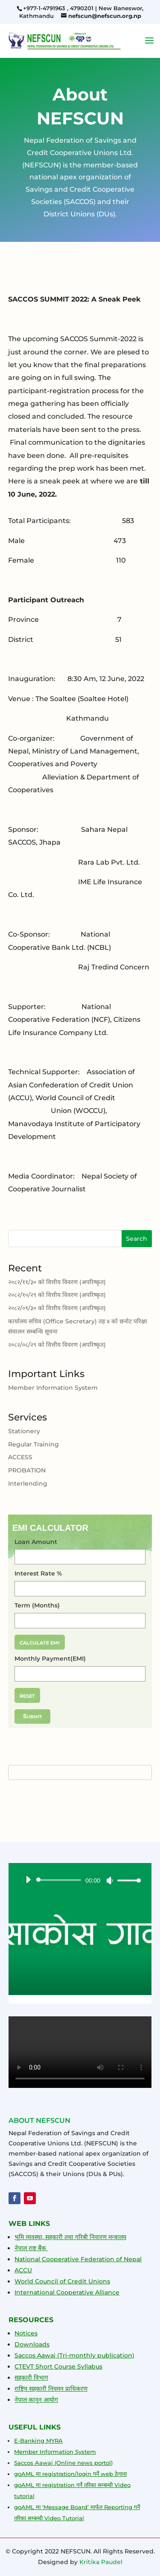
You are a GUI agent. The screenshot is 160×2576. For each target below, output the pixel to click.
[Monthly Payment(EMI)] (80, 1674)
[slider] (60, 1880)
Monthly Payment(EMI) (50, 1658)
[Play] (28, 1879)
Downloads (32, 2344)
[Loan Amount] (80, 1557)
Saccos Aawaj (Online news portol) (63, 2462)
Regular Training (33, 1445)
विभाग (40, 2377)
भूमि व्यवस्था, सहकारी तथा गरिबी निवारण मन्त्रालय (70, 2237)
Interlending (27, 1484)
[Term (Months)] (80, 1621)
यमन (58, 2388)
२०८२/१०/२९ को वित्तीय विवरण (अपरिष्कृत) (57, 1296)
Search (136, 1240)
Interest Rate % (38, 1574)
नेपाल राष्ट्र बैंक (31, 2248)
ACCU (23, 2270)
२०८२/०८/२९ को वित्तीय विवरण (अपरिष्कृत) (57, 1345)
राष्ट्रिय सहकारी (31, 2388)
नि (50, 2388)
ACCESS (20, 1458)
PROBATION (27, 1471)
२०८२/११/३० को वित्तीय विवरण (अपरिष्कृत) (57, 1283)
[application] (80, 1880)
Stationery (24, 1431)
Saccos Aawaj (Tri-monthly (55, 2355)
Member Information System (53, 1388)
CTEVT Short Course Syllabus (58, 2366)
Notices (26, 2333)
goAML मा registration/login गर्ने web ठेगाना (70, 2473)
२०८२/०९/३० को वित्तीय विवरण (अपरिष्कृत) (57, 1309)
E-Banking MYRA (38, 2440)
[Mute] (109, 1880)
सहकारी (23, 2377)
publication (114, 2355)
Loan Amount (36, 1542)
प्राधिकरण (75, 2388)
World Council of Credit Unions (62, 2281)
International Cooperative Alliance (67, 2292)
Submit (32, 1716)
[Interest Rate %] (80, 1589)
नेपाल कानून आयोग (36, 2400)
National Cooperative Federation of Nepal (78, 2259)
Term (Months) (37, 1606)
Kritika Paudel (100, 2562)
